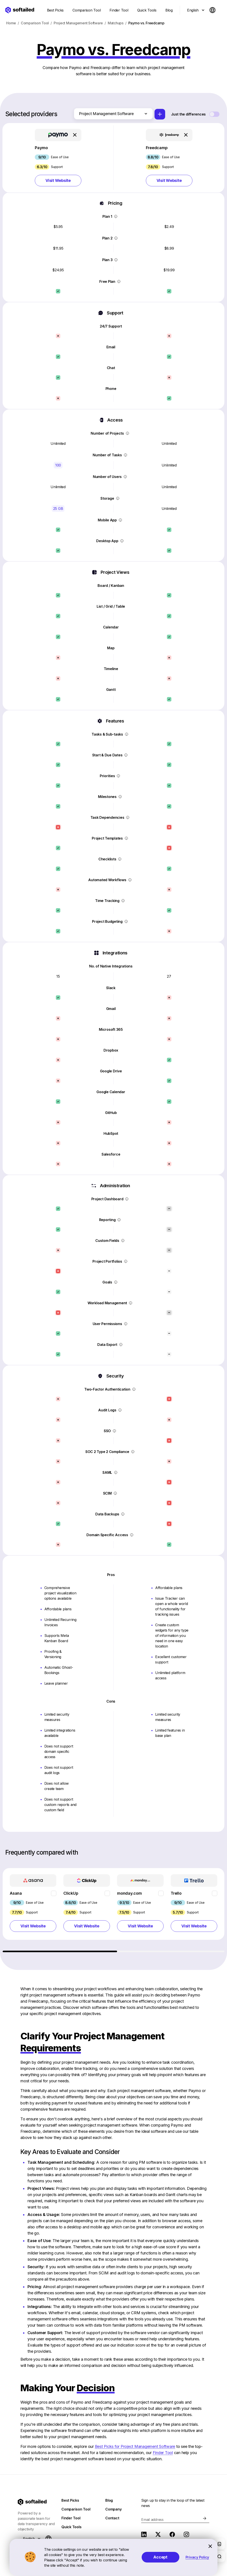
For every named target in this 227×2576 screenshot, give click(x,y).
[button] (58, 157)
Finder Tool (163, 2452)
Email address (152, 2519)
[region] (114, 1910)
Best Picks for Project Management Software (135, 2446)
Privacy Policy (197, 2557)
